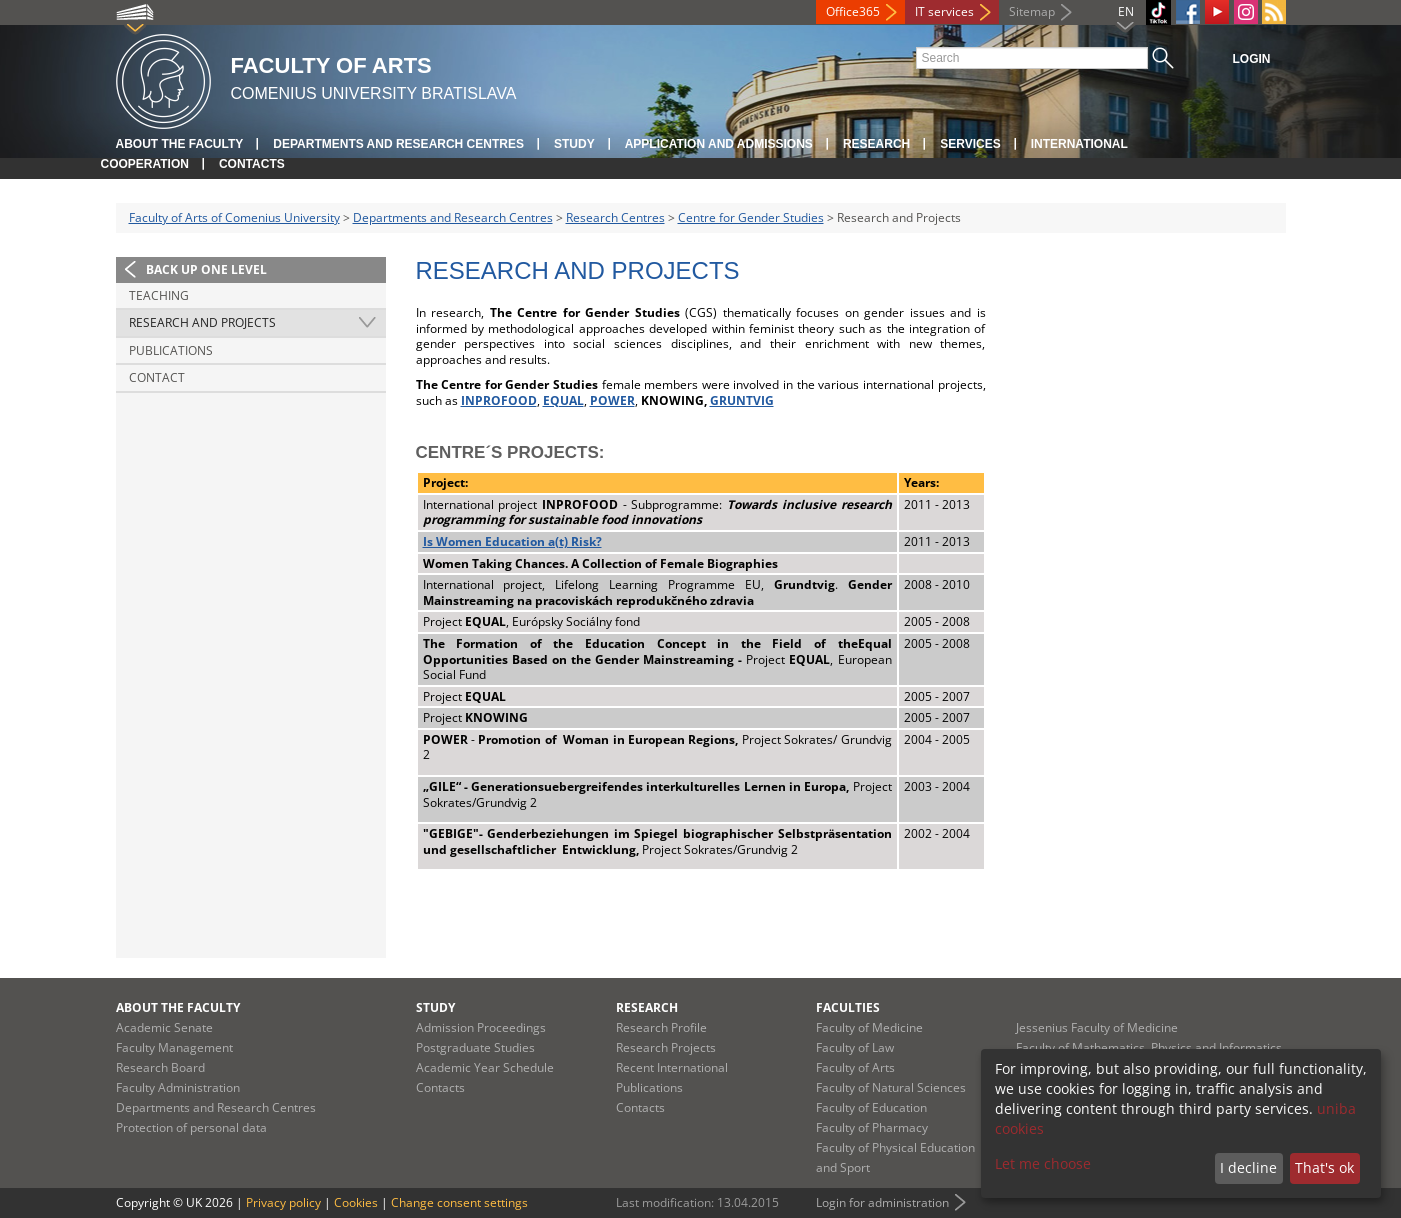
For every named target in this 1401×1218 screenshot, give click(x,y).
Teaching (159, 295)
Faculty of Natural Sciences (891, 1087)
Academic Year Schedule (485, 1067)
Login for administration (882, 1202)
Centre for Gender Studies (751, 217)
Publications (171, 350)
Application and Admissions (719, 144)
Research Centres (615, 217)
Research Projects (666, 1047)
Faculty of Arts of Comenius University (234, 217)
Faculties (848, 1007)
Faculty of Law (855, 1047)
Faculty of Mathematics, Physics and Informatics (1149, 1047)
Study (574, 144)
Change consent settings (459, 1202)
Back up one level (206, 269)
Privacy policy (283, 1202)
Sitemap (1032, 11)
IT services (944, 11)
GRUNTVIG (742, 400)
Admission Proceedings (481, 1027)
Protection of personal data (191, 1127)
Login (1252, 59)
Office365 (853, 11)
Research (876, 144)
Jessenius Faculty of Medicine (1097, 1027)
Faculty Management (174, 1047)
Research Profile (661, 1027)
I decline (1248, 1167)
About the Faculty (180, 144)
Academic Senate (164, 1027)
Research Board (160, 1067)
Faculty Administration (178, 1087)
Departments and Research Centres (398, 144)
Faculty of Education (871, 1107)
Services (970, 144)
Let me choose (1043, 1163)
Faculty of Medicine (869, 1027)
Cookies (356, 1202)
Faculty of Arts (855, 1067)
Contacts (252, 164)
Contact (157, 377)
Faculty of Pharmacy (872, 1127)
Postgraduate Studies (475, 1047)
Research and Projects (202, 322)
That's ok (1324, 1167)
